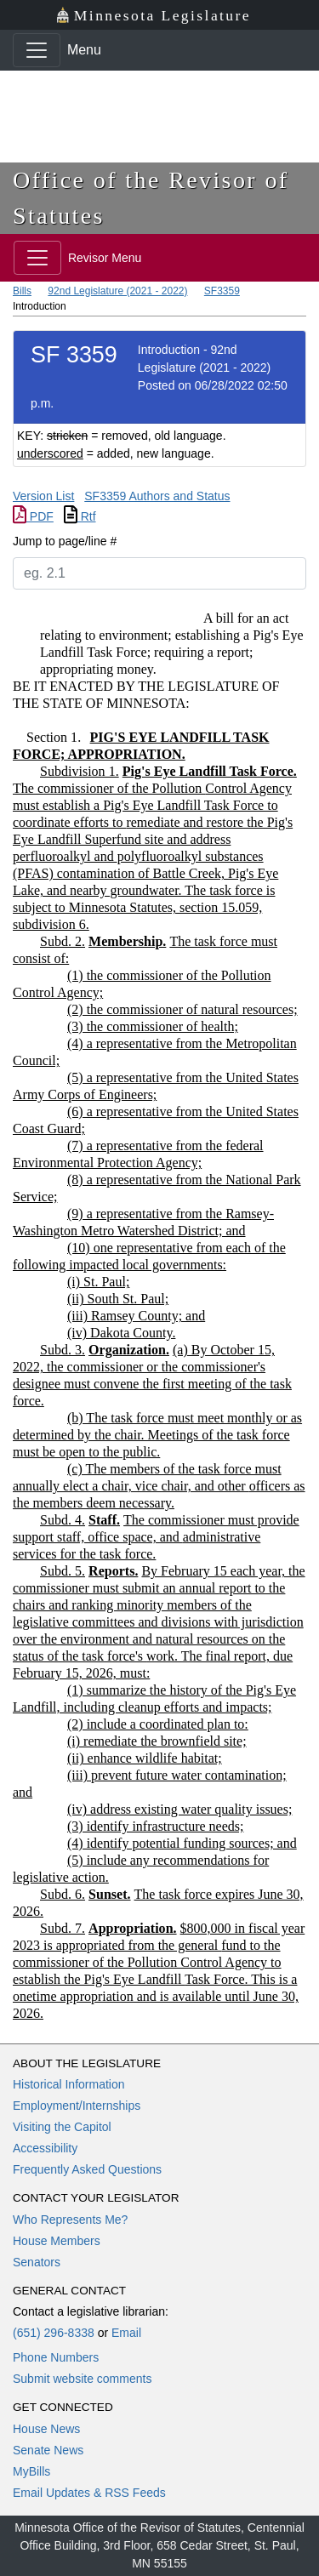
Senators (36, 2262)
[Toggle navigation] (36, 50)
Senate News (48, 2450)
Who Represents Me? (70, 2219)
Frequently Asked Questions (87, 2169)
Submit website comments (82, 2378)
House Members (56, 2241)
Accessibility (45, 2148)
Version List (43, 496)
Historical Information (69, 2084)
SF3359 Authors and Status (157, 496)
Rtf (80, 516)
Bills (22, 291)
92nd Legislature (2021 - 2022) (117, 291)
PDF (33, 516)
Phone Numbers (56, 2357)
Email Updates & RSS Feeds (89, 2492)
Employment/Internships (76, 2105)
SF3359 (222, 291)
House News (46, 2429)
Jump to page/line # (65, 541)
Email (126, 2332)
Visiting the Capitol (62, 2127)
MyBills (31, 2471)
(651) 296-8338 (53, 2332)
